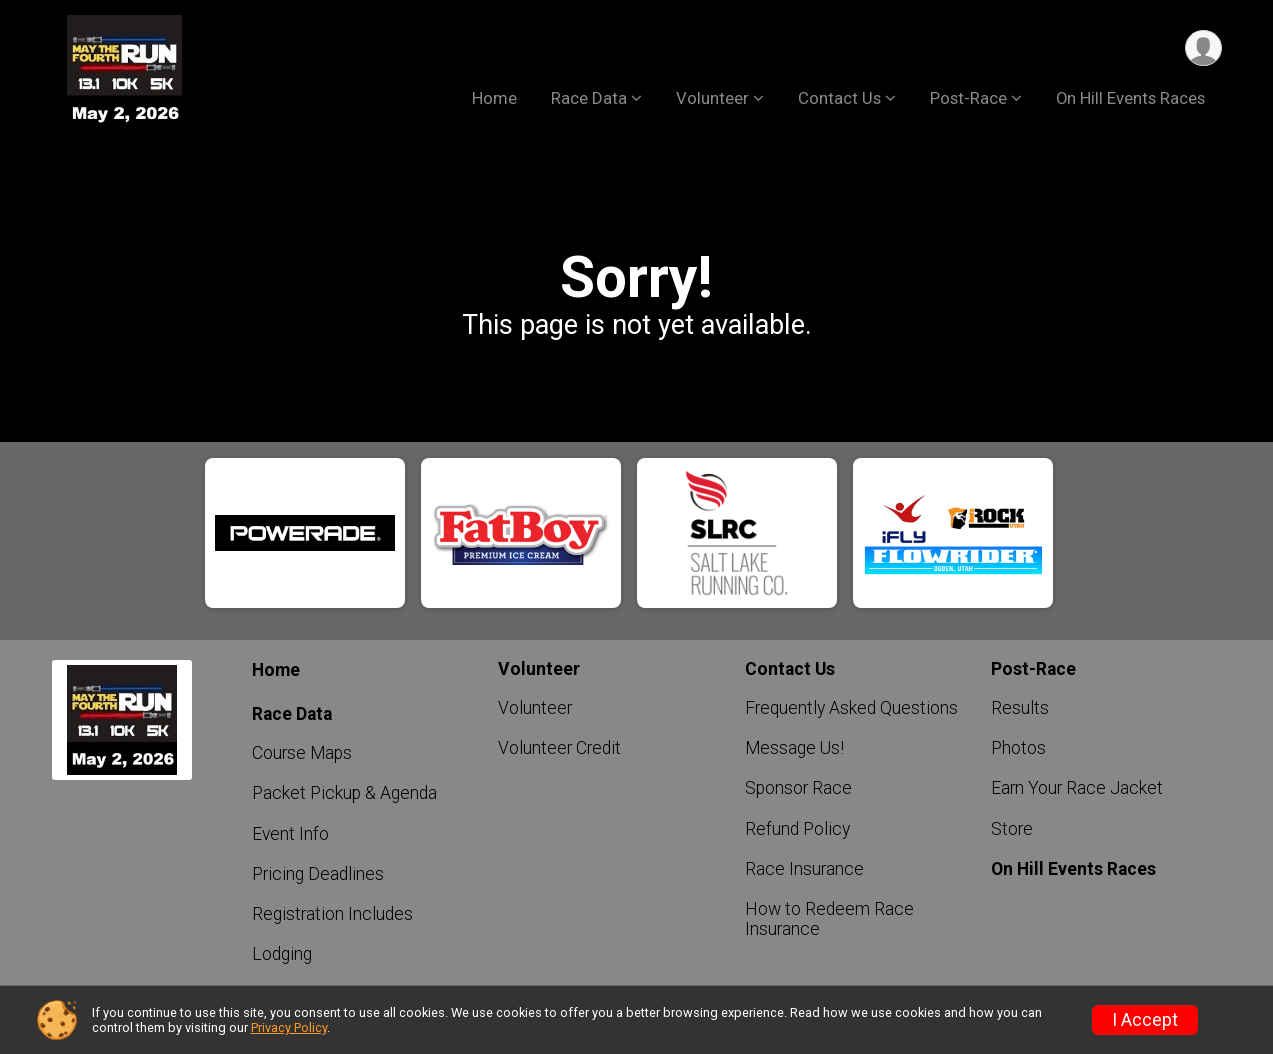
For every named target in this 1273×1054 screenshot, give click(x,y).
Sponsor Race (798, 788)
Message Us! (794, 748)
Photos (1018, 748)
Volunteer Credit (559, 748)
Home (494, 99)
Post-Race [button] (968, 99)
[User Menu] (1203, 48)
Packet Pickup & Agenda (344, 793)
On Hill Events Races (1130, 99)
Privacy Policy (289, 1027)
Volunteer (535, 708)
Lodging (282, 954)
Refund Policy (797, 829)
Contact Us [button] (839, 99)
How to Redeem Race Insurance (829, 919)
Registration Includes (332, 914)
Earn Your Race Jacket (1077, 788)
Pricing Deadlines (318, 874)
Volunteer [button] (712, 99)
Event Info (290, 834)
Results (1020, 708)
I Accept (1145, 1020)
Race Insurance (804, 869)
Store (1012, 829)
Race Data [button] (589, 99)
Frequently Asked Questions (851, 708)
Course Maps (302, 753)
